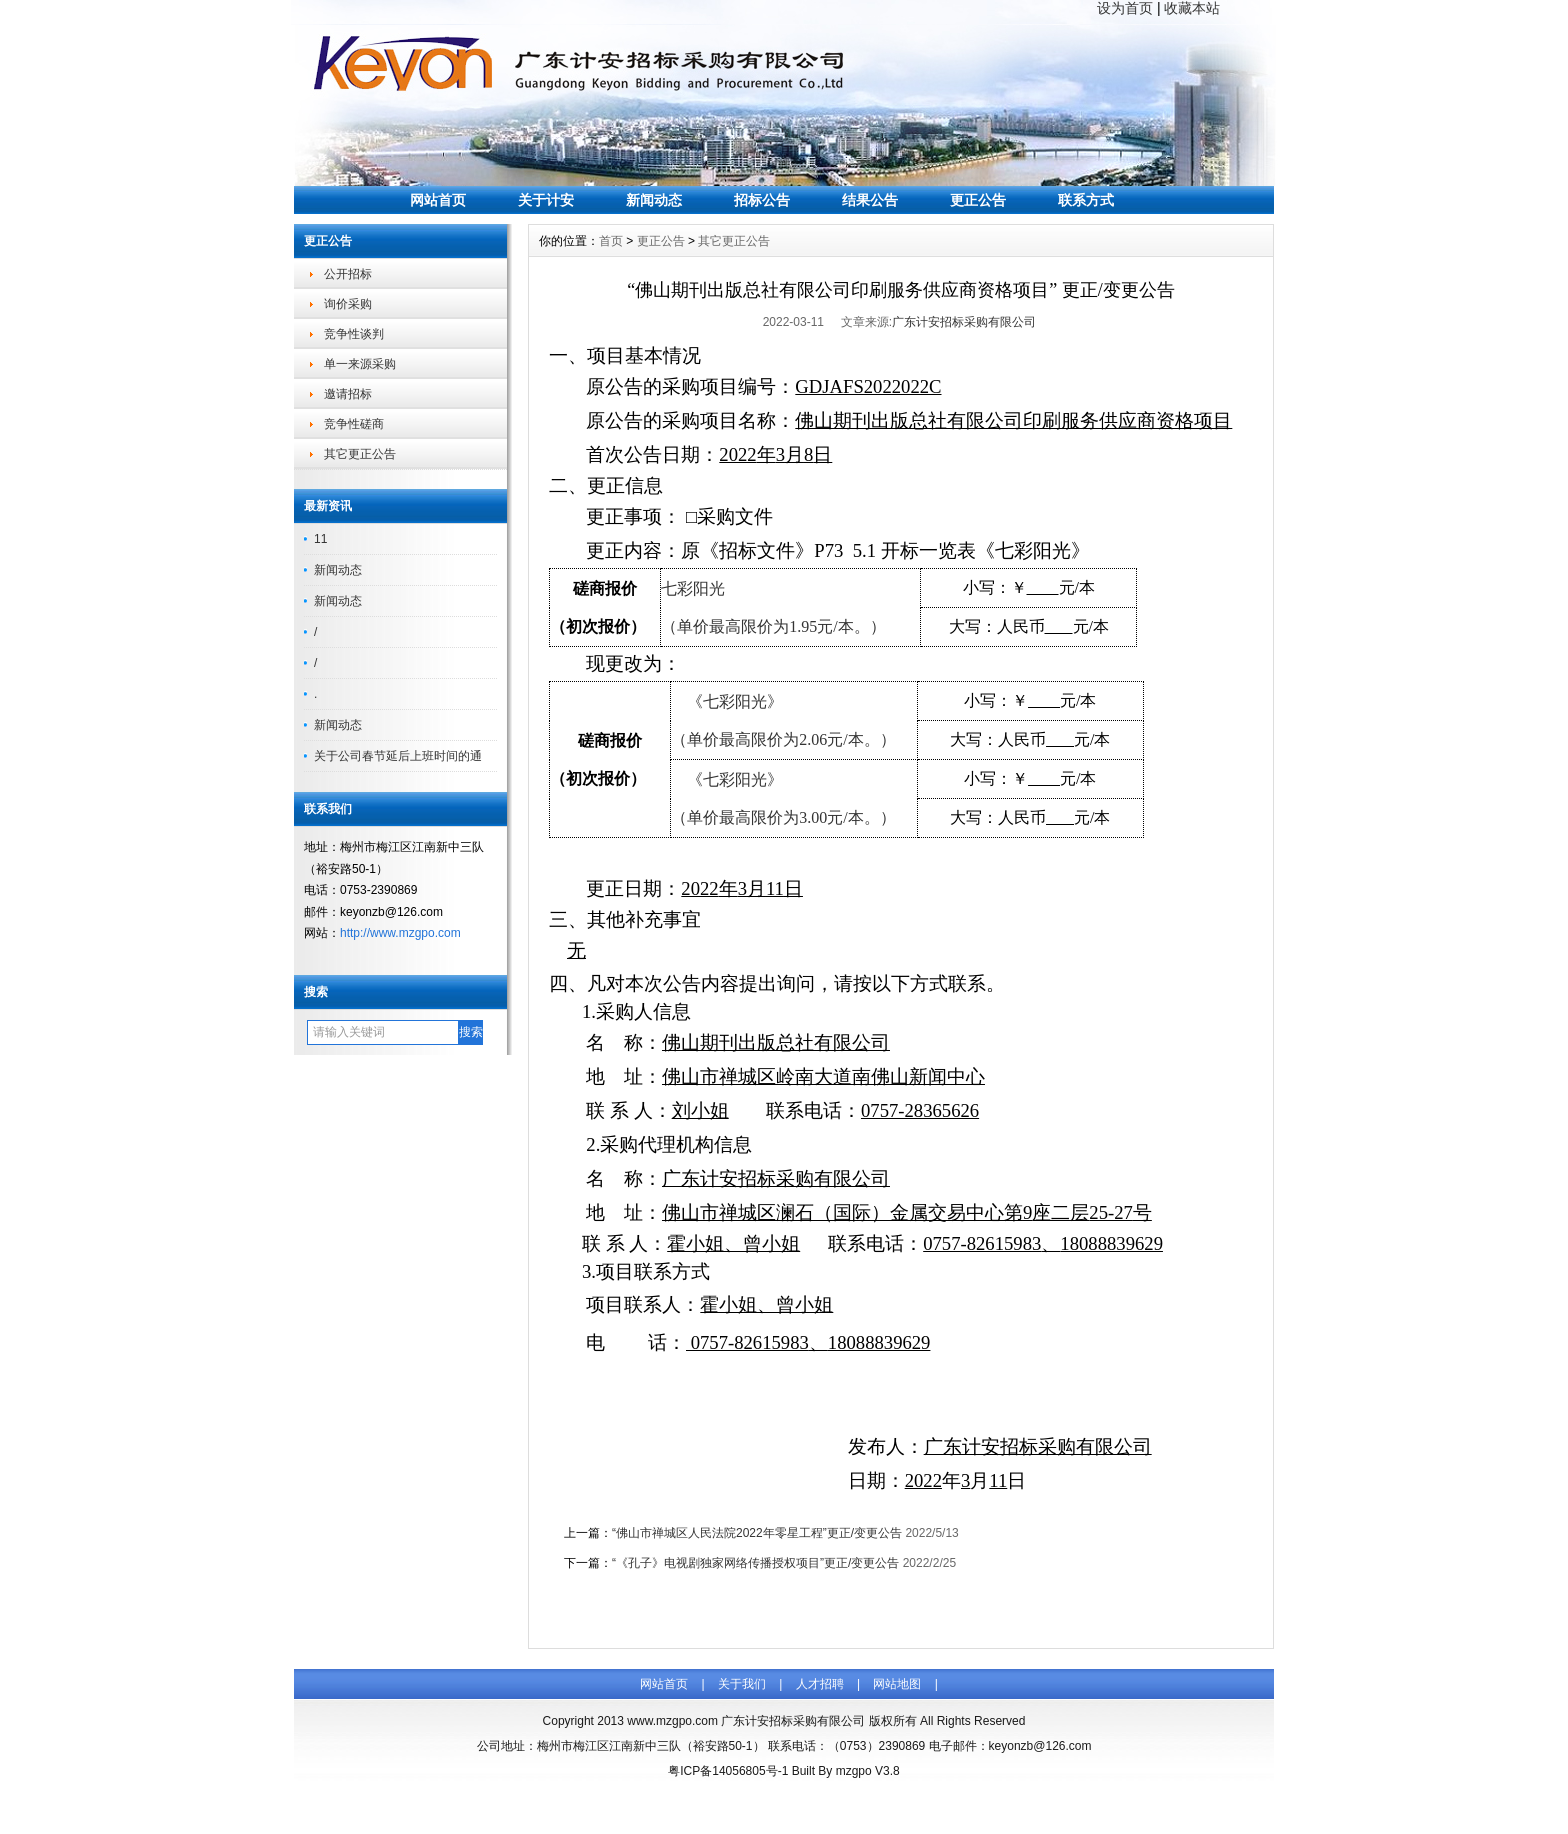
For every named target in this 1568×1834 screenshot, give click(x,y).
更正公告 (978, 200)
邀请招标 (348, 394)
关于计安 (546, 200)
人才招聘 (820, 1684)
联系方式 (1086, 200)
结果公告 (870, 200)
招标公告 (762, 200)
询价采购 (348, 304)
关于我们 (742, 1684)
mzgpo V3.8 (868, 1771)
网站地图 (897, 1684)
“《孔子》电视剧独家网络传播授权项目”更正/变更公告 (755, 1563)
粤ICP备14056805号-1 (728, 1771)
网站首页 (438, 200)
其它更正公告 (360, 454)
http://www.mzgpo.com (400, 933)
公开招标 (348, 274)
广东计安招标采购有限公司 (964, 322)
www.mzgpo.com (672, 1721)
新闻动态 (654, 200)
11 (320, 539)
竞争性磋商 (354, 424)
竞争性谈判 (354, 334)
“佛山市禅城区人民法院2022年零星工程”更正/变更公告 (757, 1533)
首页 (611, 241)
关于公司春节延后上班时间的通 (398, 756)
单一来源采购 (360, 364)
